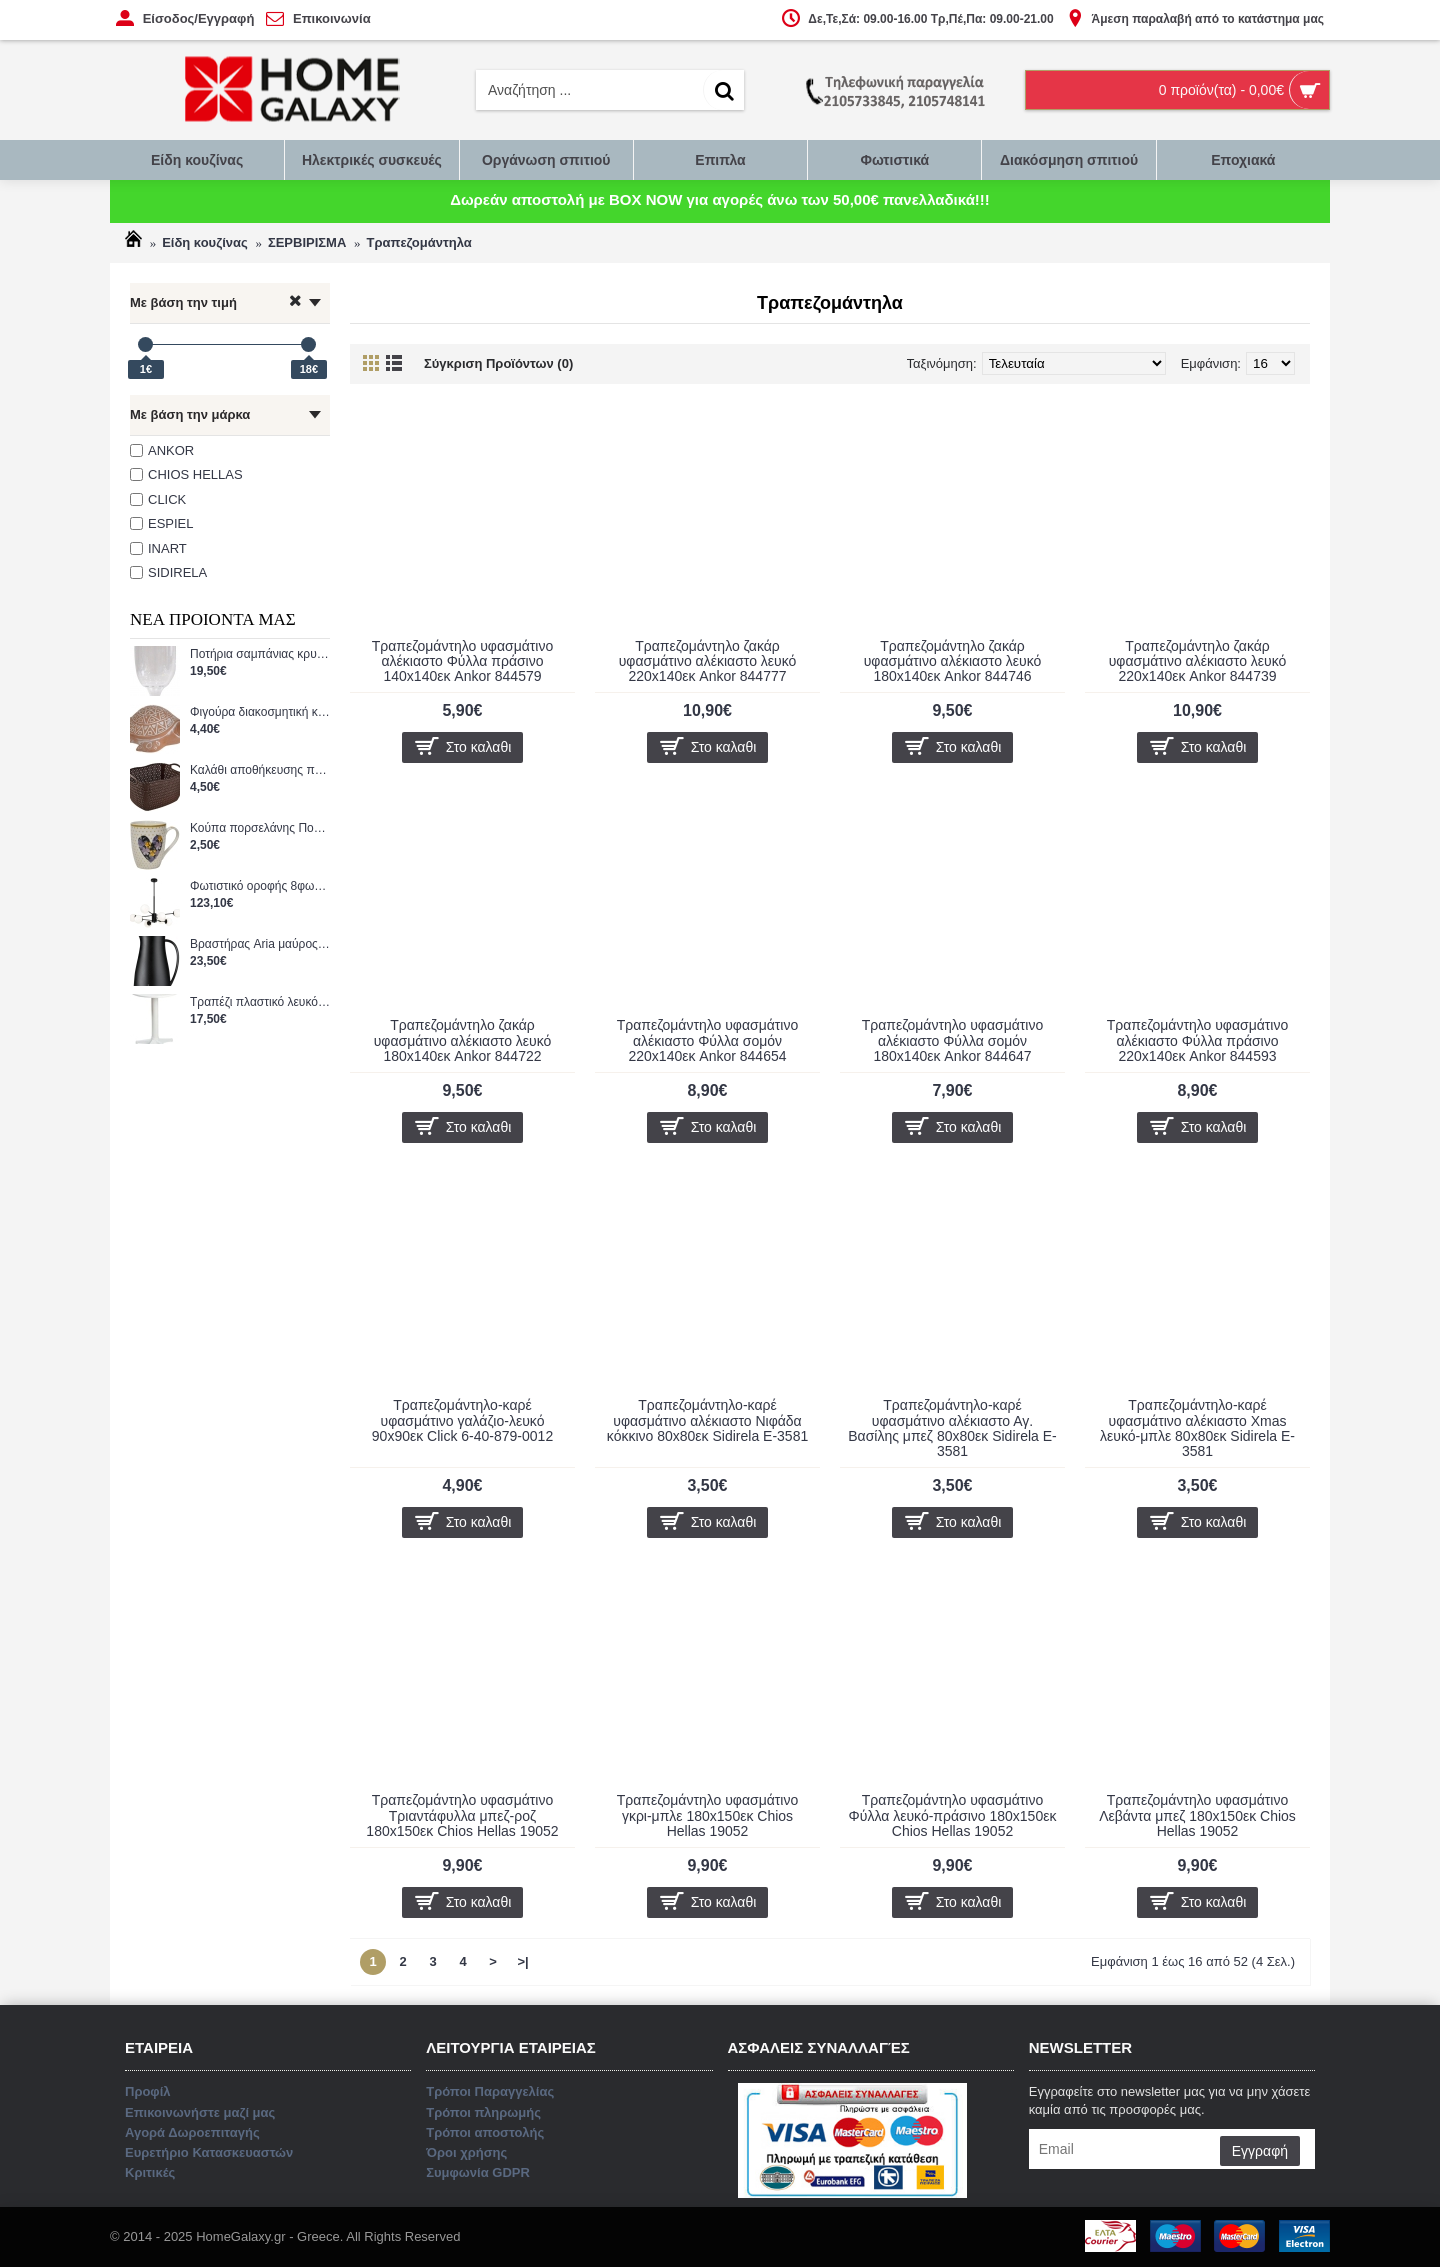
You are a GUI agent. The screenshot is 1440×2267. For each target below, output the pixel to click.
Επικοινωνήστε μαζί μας (721, 1219)
